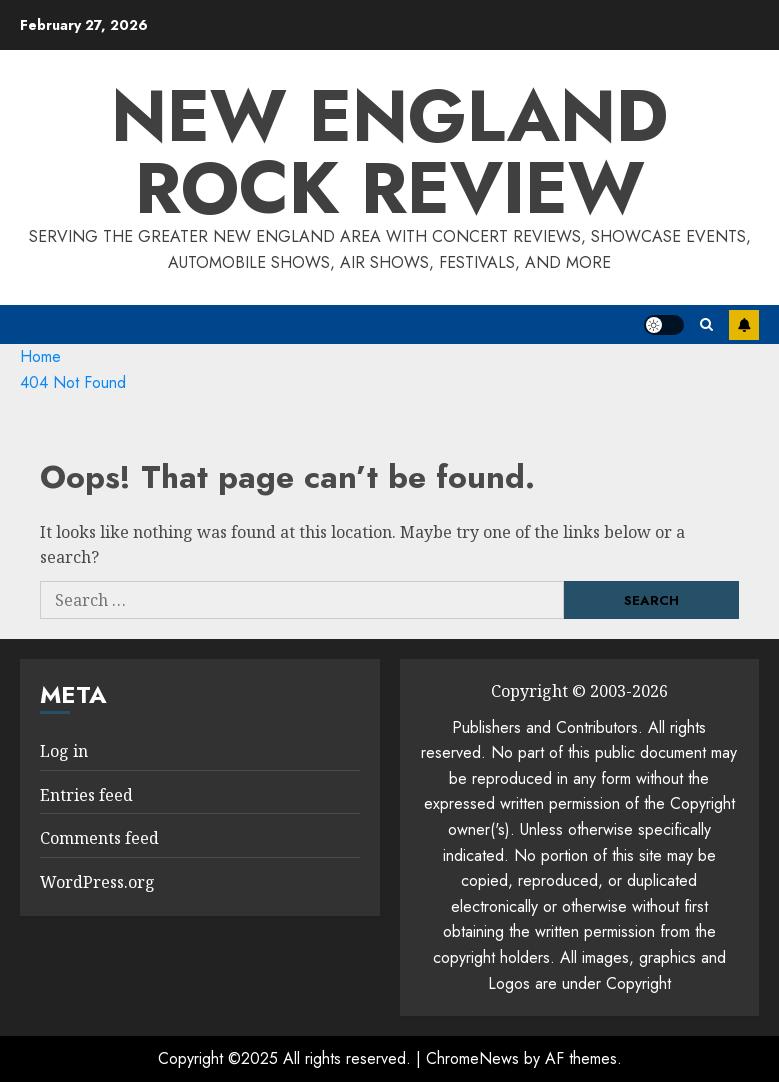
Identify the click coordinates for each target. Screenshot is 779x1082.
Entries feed (86, 795)
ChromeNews (472, 1058)
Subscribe (744, 325)
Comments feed (99, 838)
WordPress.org (97, 882)
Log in (64, 751)
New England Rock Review (389, 152)
